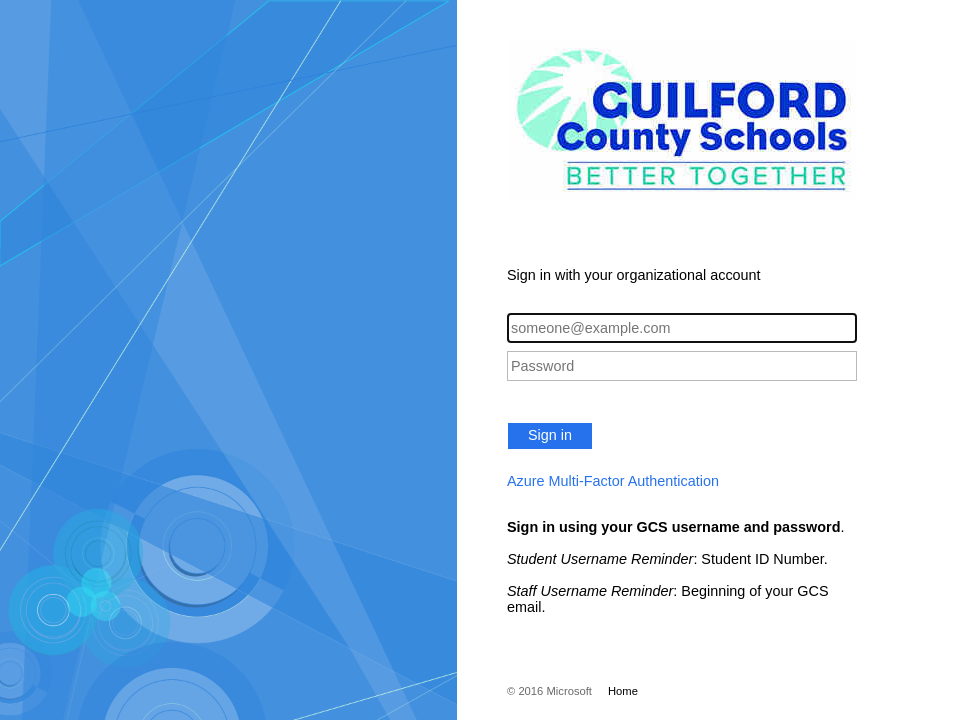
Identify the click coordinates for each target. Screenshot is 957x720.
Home (623, 691)
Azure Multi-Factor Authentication (613, 481)
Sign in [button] (550, 435)
